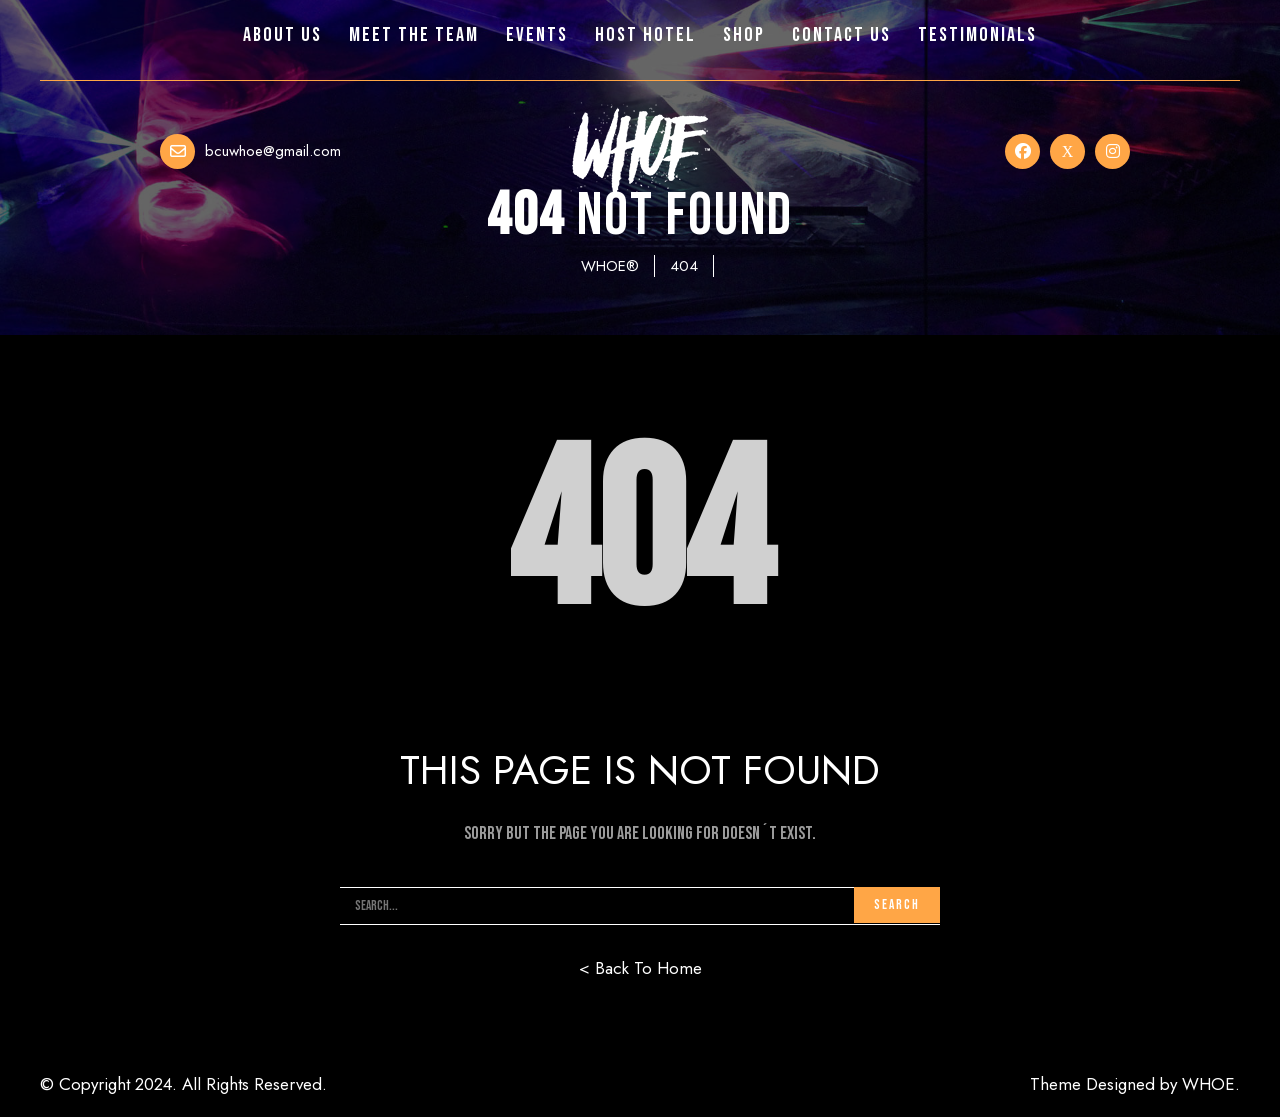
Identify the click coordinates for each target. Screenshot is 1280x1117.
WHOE (1208, 1084)
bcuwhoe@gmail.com (273, 151)
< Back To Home (640, 968)
